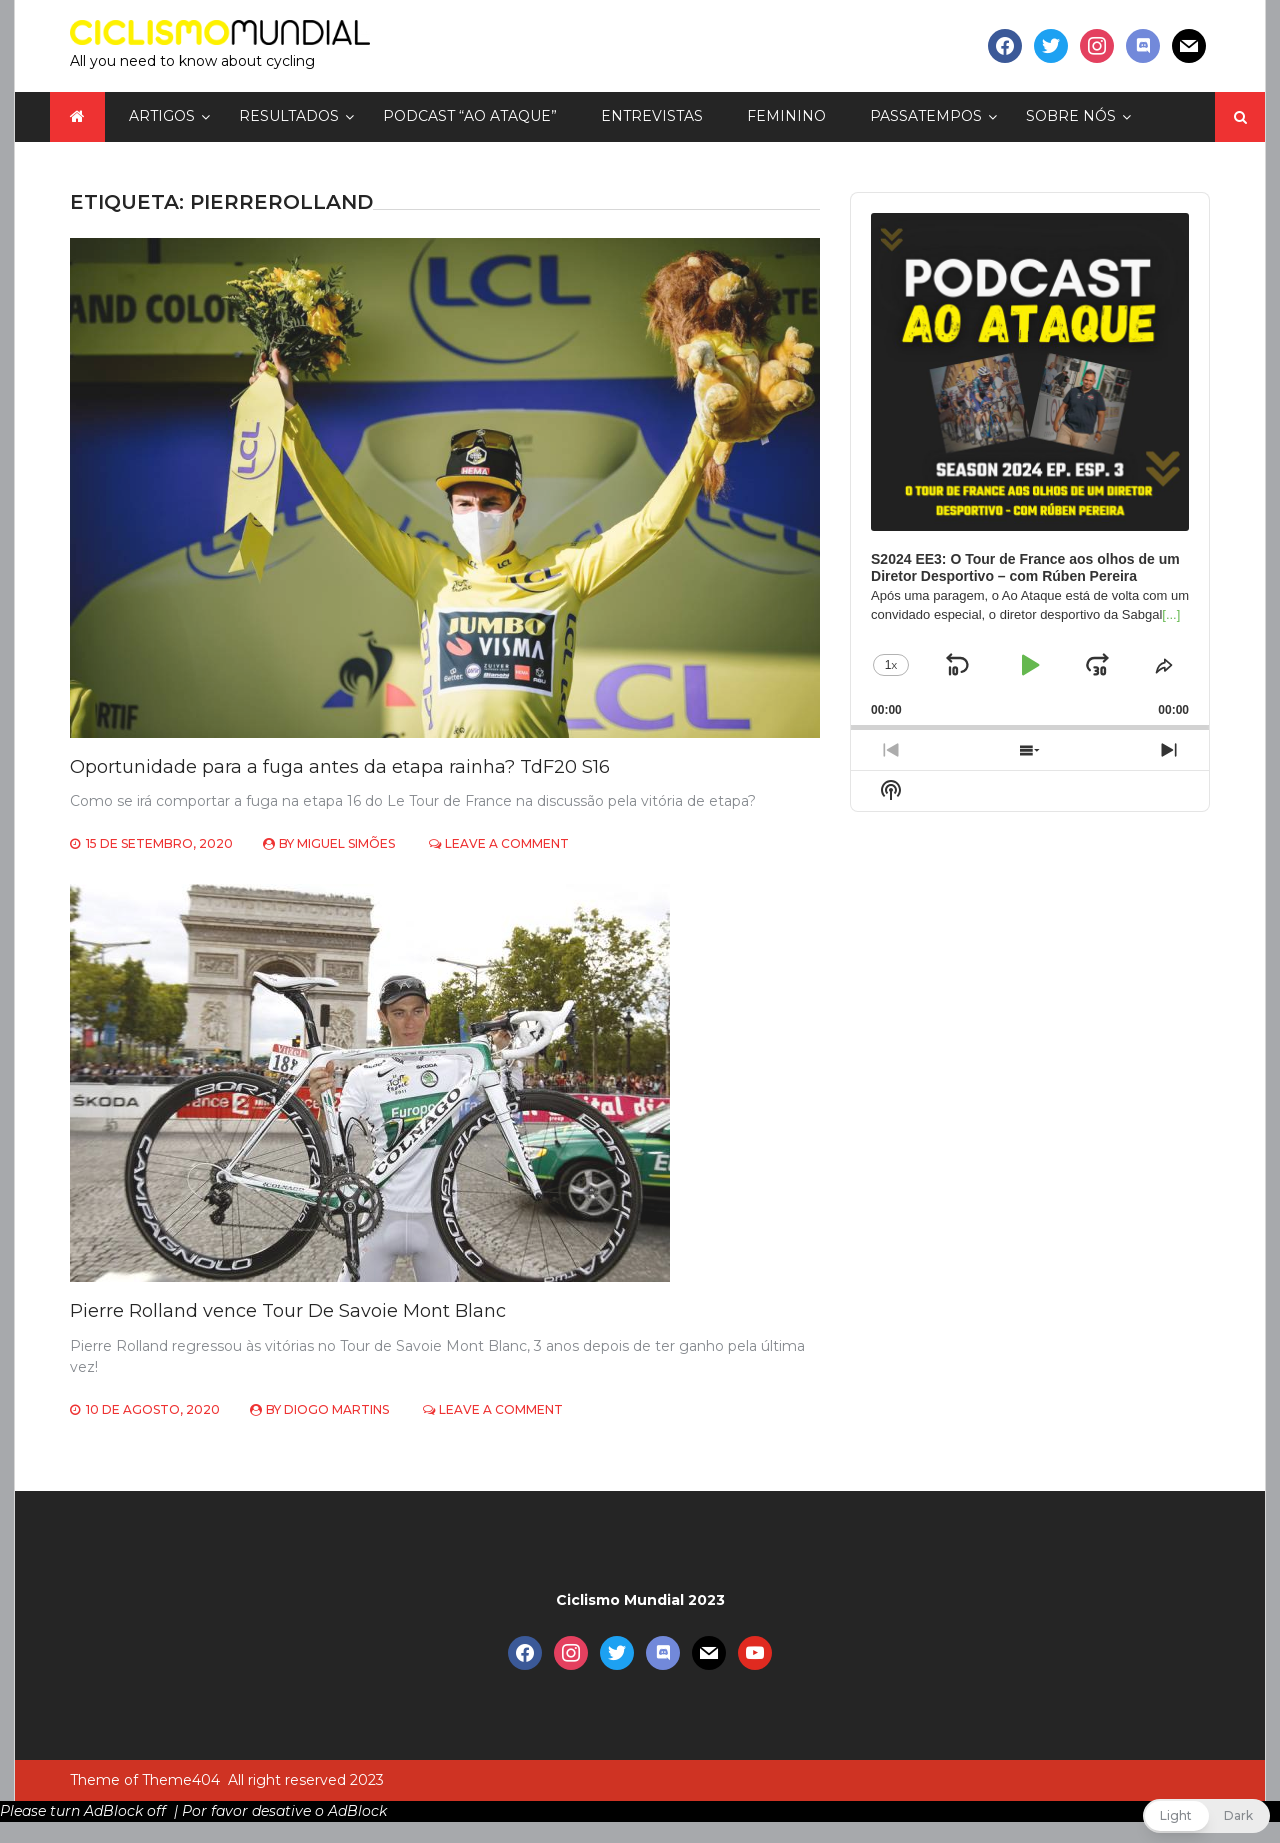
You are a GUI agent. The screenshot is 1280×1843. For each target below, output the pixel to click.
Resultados (289, 116)
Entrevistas (652, 116)
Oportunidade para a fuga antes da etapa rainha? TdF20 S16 (340, 767)
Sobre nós (1071, 116)
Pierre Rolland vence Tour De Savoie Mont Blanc (288, 1311)
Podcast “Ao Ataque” (470, 116)
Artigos (162, 116)
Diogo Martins (336, 1409)
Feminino (786, 116)
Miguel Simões (346, 843)
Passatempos (926, 116)
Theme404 (181, 1780)
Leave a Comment (507, 843)
